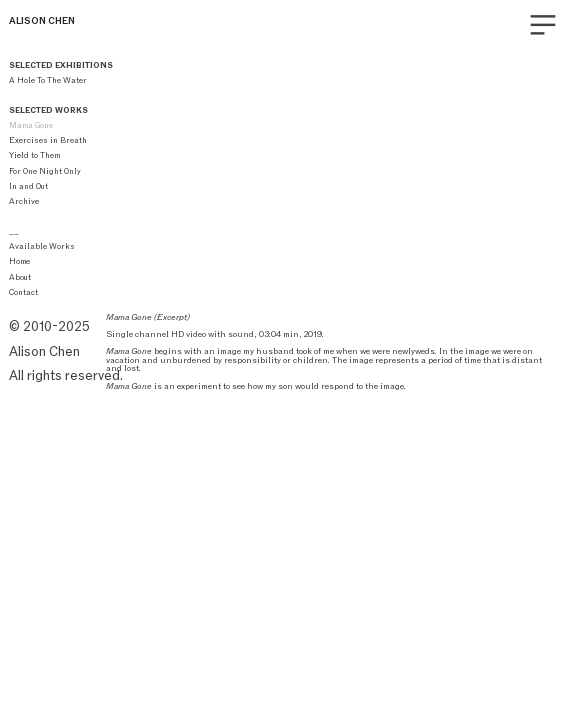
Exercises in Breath (48, 140)
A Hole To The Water (49, 80)
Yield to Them (34, 155)
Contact (23, 292)
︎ (543, 25)
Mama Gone (31, 125)
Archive (24, 201)
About (20, 277)
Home (19, 261)
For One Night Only (45, 171)
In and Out (28, 186)
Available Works (42, 246)
